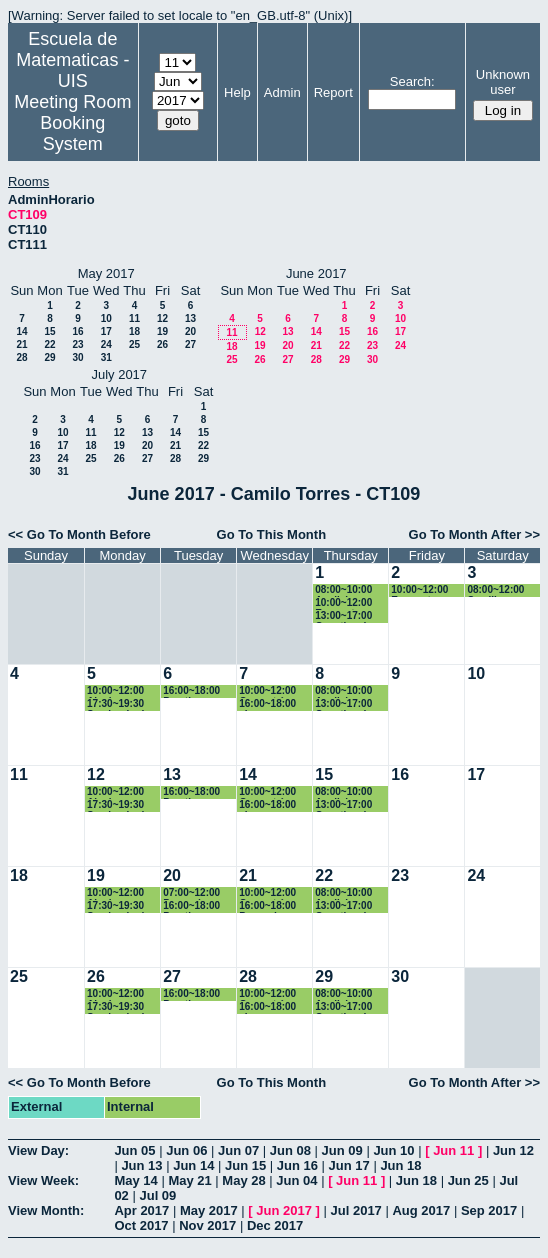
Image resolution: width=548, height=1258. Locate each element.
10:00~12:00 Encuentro (343, 603)
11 (134, 318)
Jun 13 (141, 1165)
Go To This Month (272, 534)
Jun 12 (513, 1150)
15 (49, 331)
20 (190, 331)
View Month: (46, 1210)
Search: (412, 81)
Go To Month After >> (474, 534)
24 (106, 344)
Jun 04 (296, 1180)
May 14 (135, 1180)
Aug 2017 (421, 1210)
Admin (282, 92)
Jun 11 (453, 1150)
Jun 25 (468, 1180)
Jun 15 (245, 1165)
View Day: (38, 1150)
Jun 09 (342, 1150)
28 (21, 357)
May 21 (189, 1180)
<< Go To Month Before (79, 534)
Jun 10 (393, 1150)
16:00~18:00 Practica (191, 691)
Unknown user (503, 82)
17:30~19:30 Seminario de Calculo (118, 704)
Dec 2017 (275, 1225)
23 (77, 344)
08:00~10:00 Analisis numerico (343, 590)
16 (77, 331)
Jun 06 (186, 1150)
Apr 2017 (141, 1210)
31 (106, 357)
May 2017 (209, 1210)
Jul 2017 (356, 1210)
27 (190, 344)
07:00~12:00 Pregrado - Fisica (191, 893)
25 (134, 344)
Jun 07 (238, 1150)
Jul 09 (157, 1195)
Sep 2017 (489, 1210)
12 (162, 318)
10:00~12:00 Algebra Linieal (115, 691)
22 (49, 344)
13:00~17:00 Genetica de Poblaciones (344, 616)
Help (237, 92)
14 (21, 331)
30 (77, 357)
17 (106, 331)
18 (134, 331)
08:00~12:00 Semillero (495, 590)
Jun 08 (290, 1150)
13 (190, 318)
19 (162, 331)
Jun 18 (400, 1165)
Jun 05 (134, 1150)
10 (106, 318)
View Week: (43, 1180)
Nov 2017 (207, 1225)
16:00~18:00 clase (267, 704)
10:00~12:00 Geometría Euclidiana (267, 691)
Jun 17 (349, 1165)
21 (21, 344)
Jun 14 (193, 1165)
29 (49, 357)
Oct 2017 (141, 1225)
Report (333, 92)
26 (162, 344)
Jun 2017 (284, 1210)
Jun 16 (297, 1165)
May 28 (243, 1180)
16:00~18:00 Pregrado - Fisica (267, 906)
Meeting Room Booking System (72, 123)
